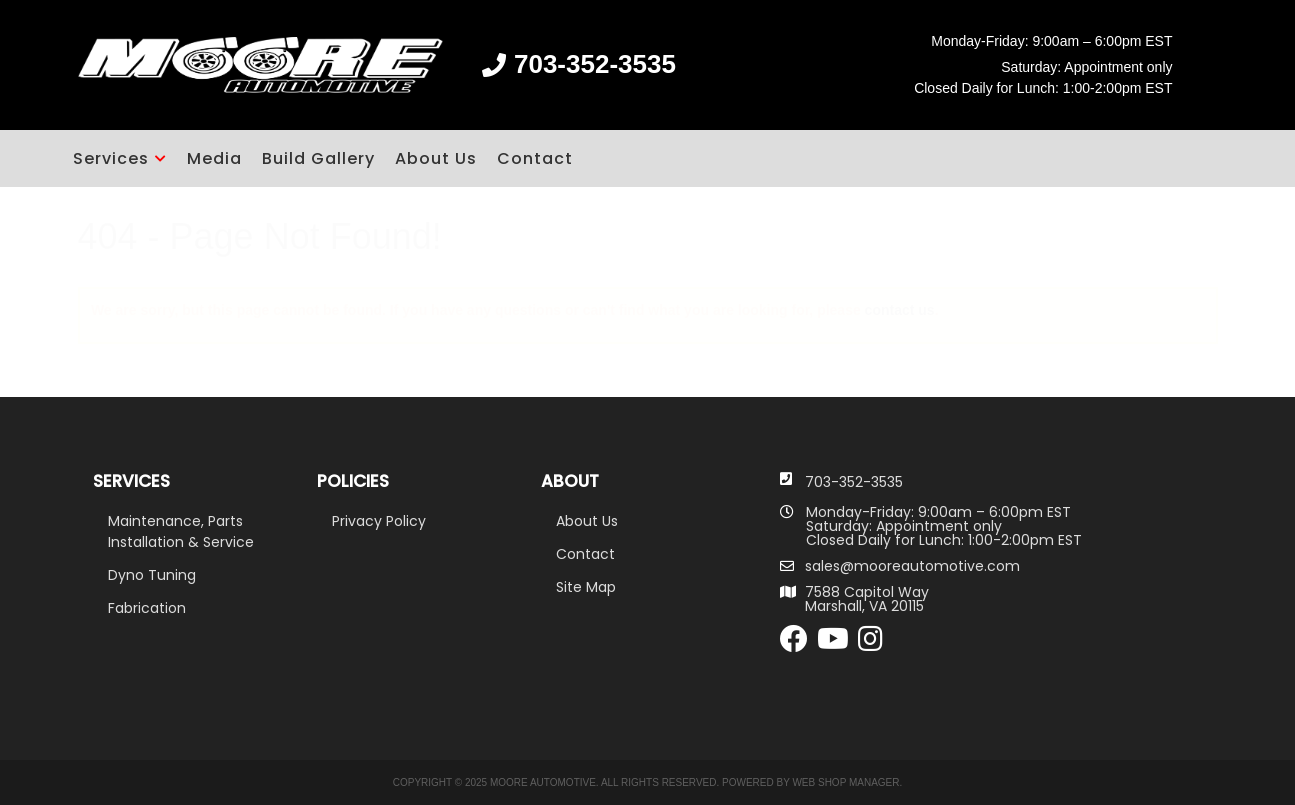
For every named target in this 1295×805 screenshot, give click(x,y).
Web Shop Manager (845, 782)
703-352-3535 (854, 482)
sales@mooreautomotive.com (912, 566)
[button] (120, 158)
